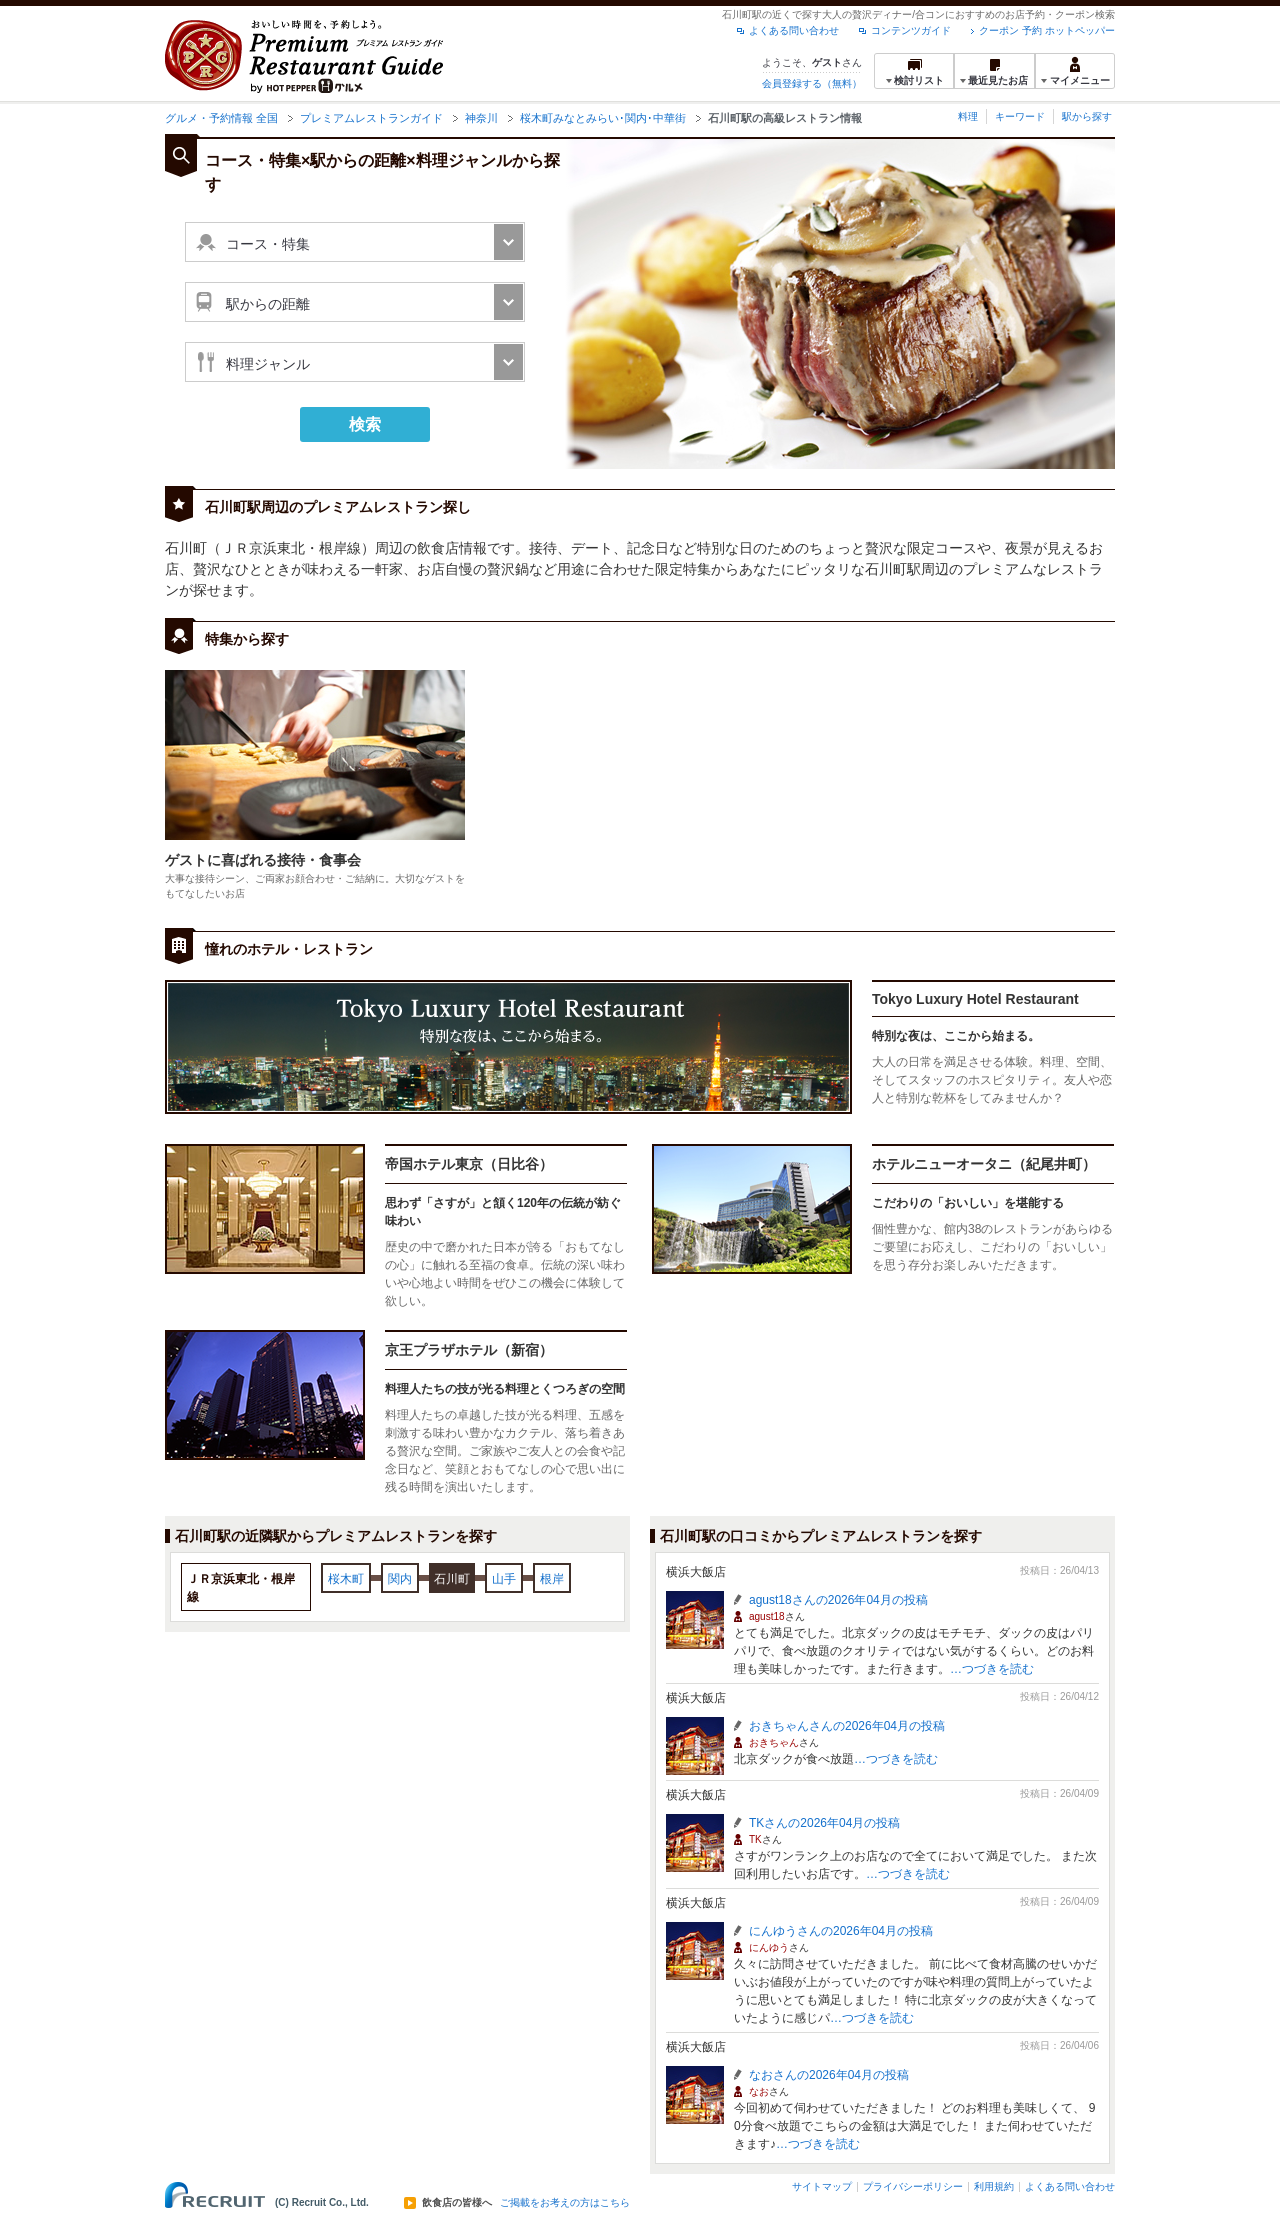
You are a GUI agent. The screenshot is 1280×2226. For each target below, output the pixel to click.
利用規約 (994, 2186)
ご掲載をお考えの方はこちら (565, 2203)
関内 (400, 1579)
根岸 (552, 1579)
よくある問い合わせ (794, 30)
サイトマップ (822, 2186)
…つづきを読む (992, 1669)
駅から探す (1087, 116)
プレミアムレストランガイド (371, 118)
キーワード (1020, 116)
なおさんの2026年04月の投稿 (829, 2075)
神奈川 (481, 118)
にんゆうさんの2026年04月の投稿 (841, 1931)
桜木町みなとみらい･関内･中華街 (603, 118)
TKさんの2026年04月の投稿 (824, 1823)
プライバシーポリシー (913, 2186)
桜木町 (346, 1579)
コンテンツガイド (911, 30)
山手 (504, 1579)
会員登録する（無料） (812, 83)
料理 (968, 116)
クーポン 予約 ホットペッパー (1047, 30)
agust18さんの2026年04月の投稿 (838, 1600)
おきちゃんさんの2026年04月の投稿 (847, 1726)
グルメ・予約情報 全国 (221, 118)
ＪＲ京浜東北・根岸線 (241, 1588)
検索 (365, 424)
